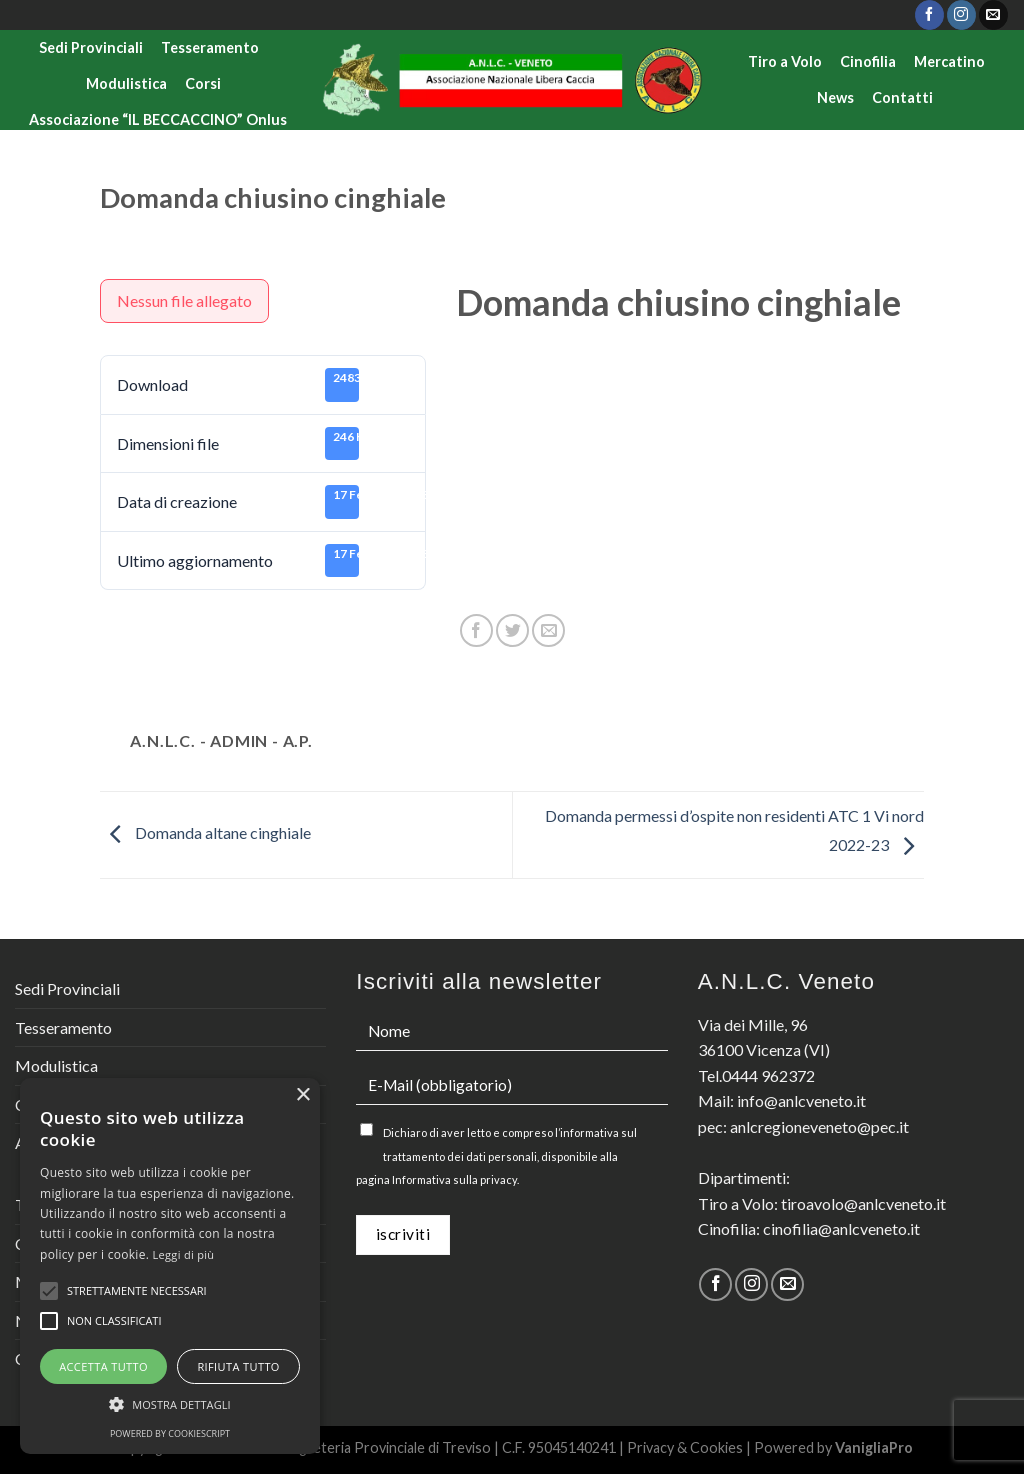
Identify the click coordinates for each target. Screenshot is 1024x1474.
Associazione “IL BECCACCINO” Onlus (158, 119)
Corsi (203, 83)
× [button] (302, 1095)
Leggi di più (184, 1254)
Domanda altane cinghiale (205, 832)
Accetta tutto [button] (103, 1366)
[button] (170, 1404)
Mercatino (949, 61)
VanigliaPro (874, 1447)
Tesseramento (210, 47)
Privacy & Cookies (685, 1447)
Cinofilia (868, 61)
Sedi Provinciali (91, 47)
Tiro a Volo (785, 61)
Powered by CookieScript (170, 1433)
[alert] (170, 1266)
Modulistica (126, 83)
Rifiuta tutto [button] (238, 1366)
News (835, 97)
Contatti (902, 97)
